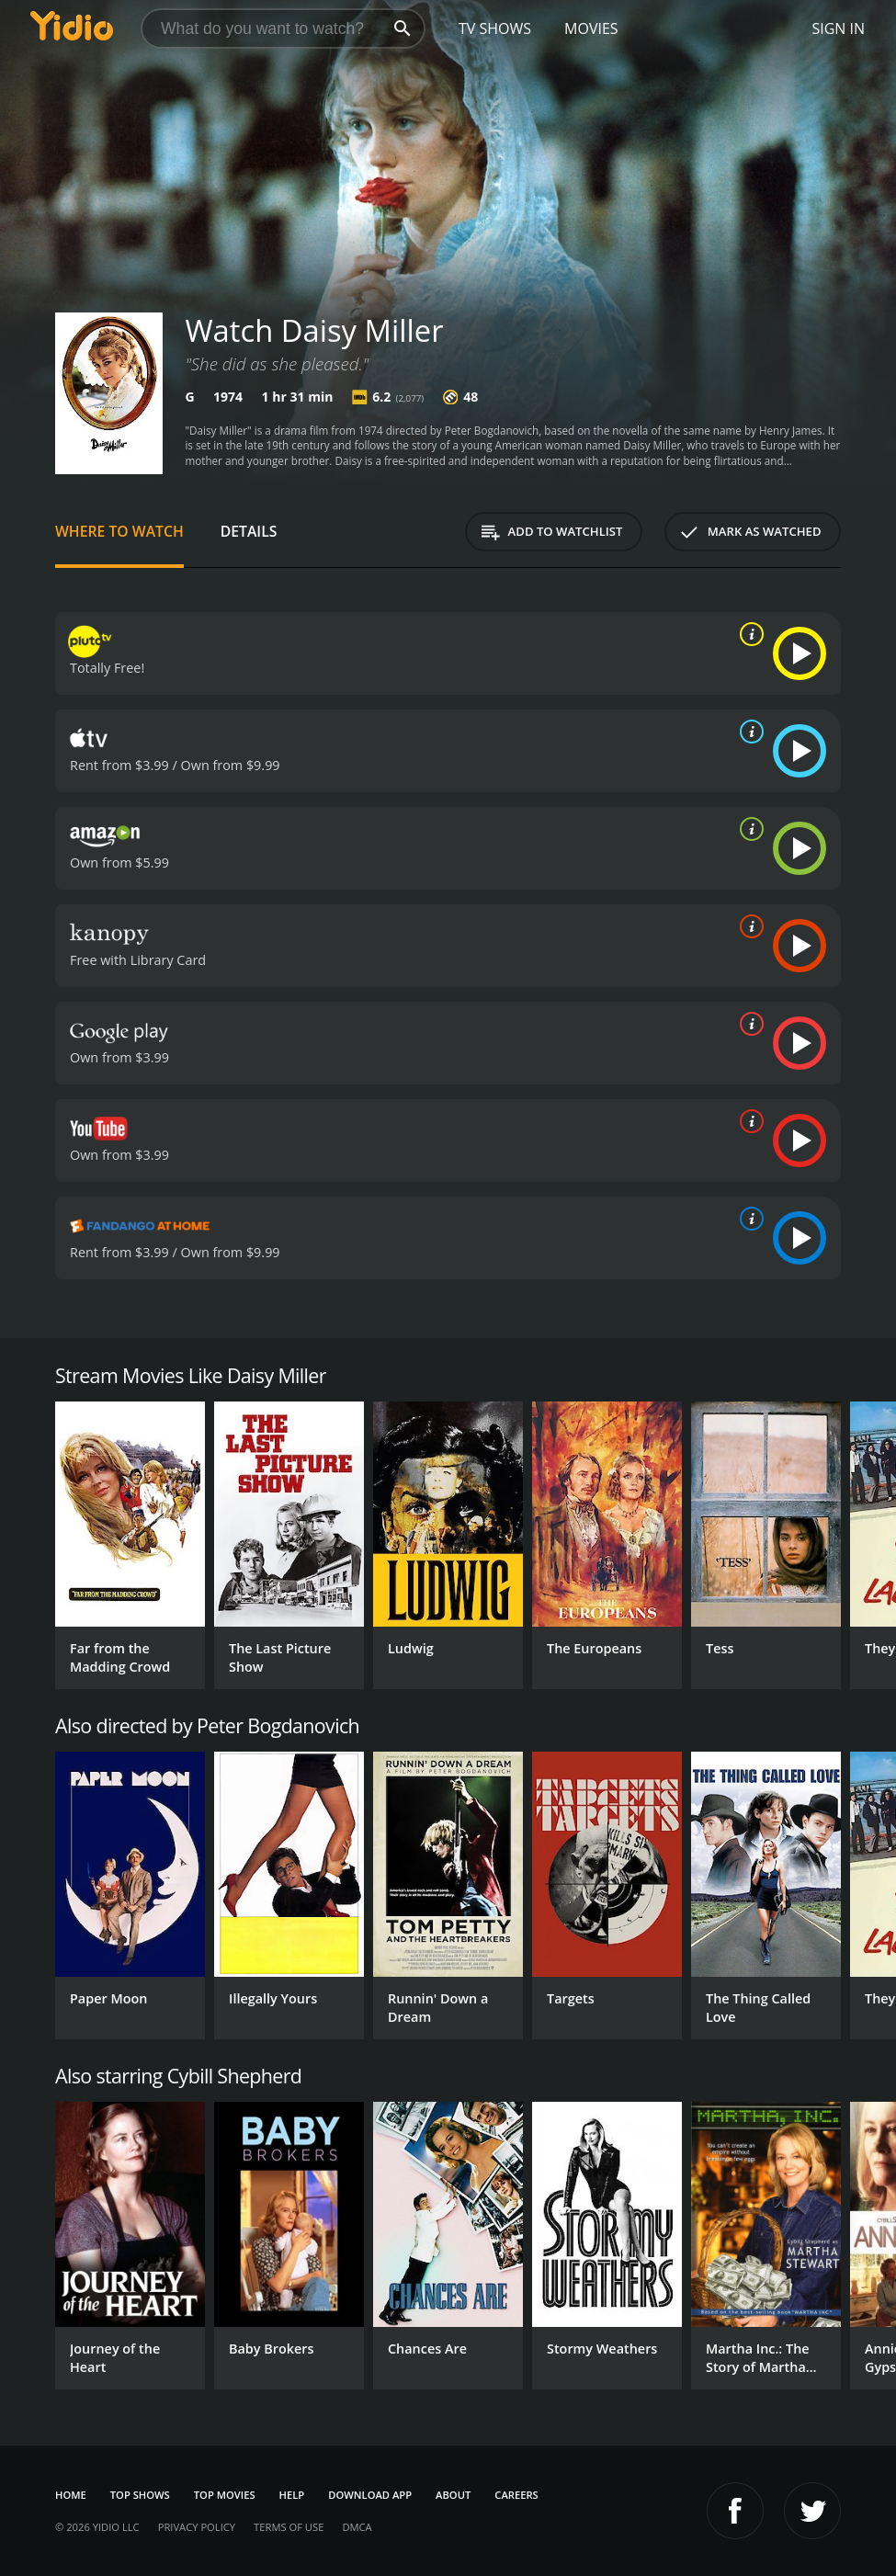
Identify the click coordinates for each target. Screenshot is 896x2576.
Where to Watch (119, 531)
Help (292, 2495)
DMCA (356, 2527)
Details (249, 531)
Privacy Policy (196, 2527)
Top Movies (224, 2495)
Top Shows (140, 2495)
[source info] (748, 634)
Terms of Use (288, 2527)
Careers (516, 2495)
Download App (370, 2495)
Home (70, 2495)
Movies (591, 28)
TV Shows (495, 28)
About (453, 2495)
